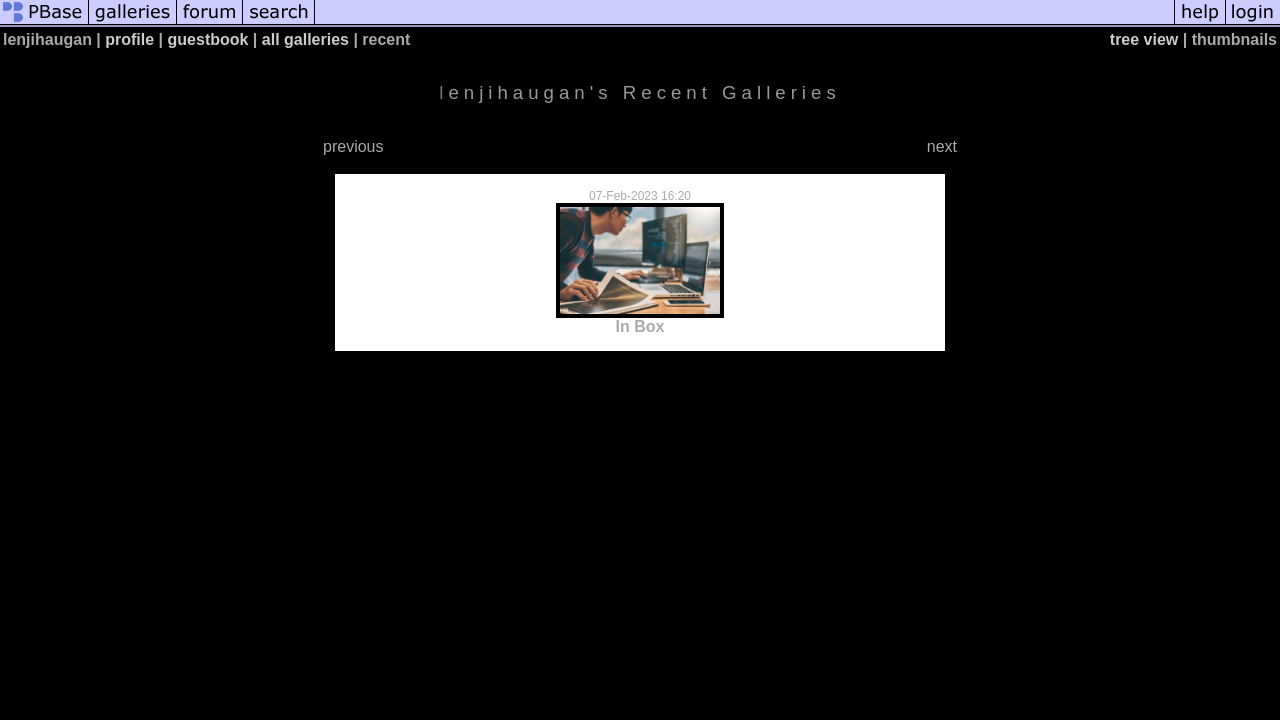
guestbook (208, 39)
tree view (1144, 39)
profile (129, 39)
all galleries (305, 39)
